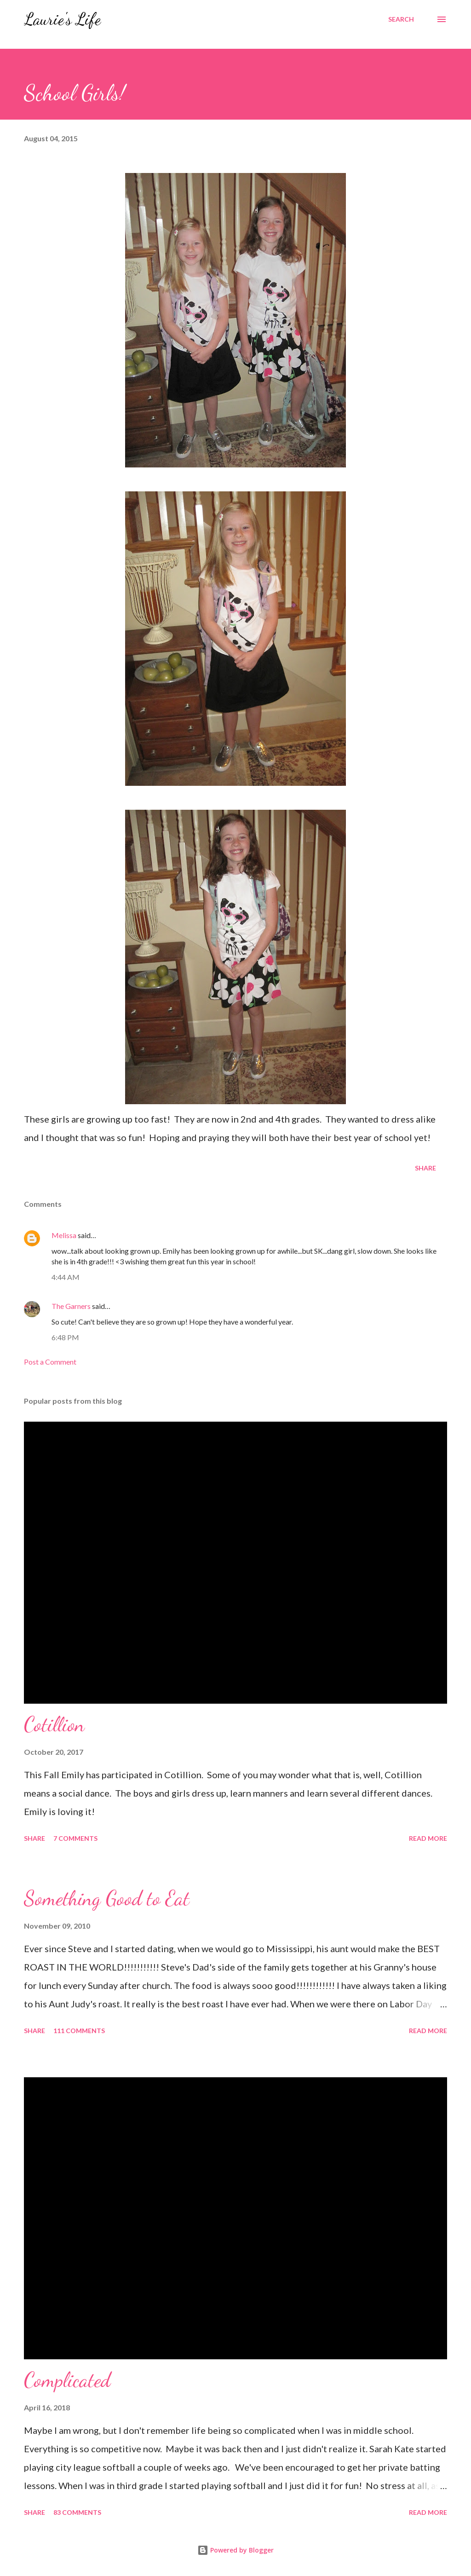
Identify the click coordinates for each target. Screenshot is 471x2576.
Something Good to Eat (107, 1898)
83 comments (77, 2512)
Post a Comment (50, 1361)
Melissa (64, 1235)
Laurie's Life (62, 19)
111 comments (79, 2030)
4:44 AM (66, 1277)
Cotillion (54, 1724)
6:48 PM (65, 1337)
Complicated (67, 2380)
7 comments (75, 1838)
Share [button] (425, 1168)
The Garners (71, 1306)
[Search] (401, 19)
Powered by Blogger (235, 2550)
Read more (428, 1838)
